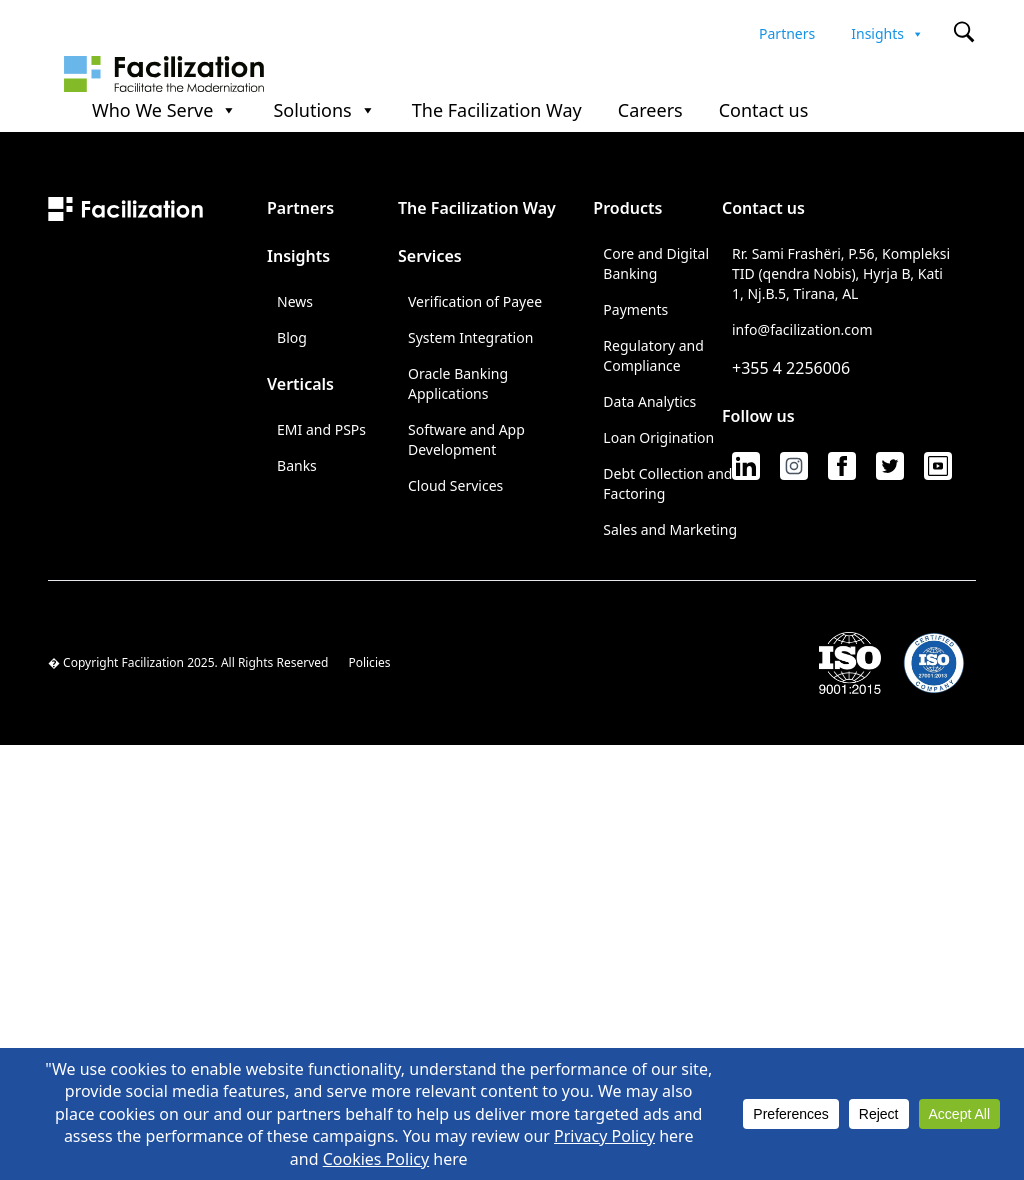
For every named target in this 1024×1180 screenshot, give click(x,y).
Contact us (764, 111)
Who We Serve (164, 111)
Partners (787, 31)
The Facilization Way (497, 111)
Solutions (324, 111)
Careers (650, 111)
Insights (887, 31)
